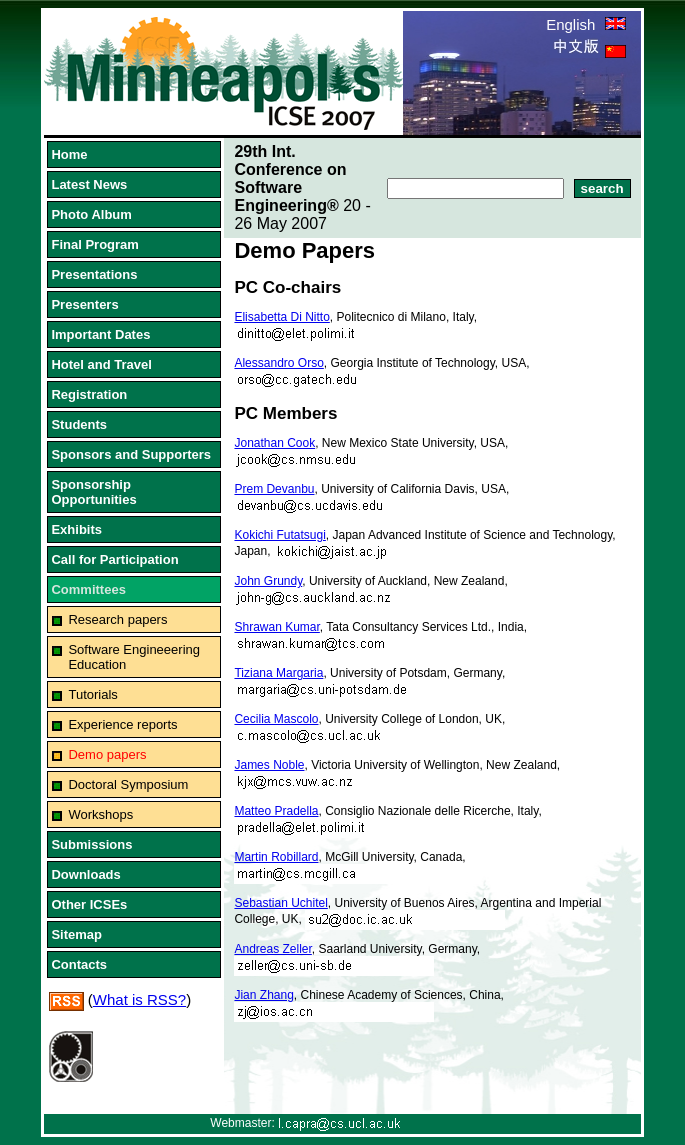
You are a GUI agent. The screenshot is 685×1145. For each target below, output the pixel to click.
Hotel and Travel (101, 364)
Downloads (85, 874)
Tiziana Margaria (278, 673)
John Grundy (268, 581)
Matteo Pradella (276, 811)
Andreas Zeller (272, 949)
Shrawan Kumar (276, 627)
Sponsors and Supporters (131, 454)
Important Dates (100, 334)
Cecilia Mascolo (276, 719)
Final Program (94, 244)
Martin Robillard (276, 857)
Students (79, 424)
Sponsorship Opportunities (93, 492)
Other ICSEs (89, 904)
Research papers (117, 619)
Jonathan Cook (274, 443)
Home (69, 154)
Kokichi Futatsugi (279, 535)
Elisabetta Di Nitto (281, 317)
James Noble (269, 765)
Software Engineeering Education (134, 657)
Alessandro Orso (278, 363)
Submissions (91, 844)
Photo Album (91, 214)
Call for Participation (114, 559)
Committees (88, 589)
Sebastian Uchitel (280, 903)
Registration (89, 394)
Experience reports (122, 724)
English (585, 24)
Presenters (84, 304)
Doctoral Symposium (128, 784)
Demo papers (107, 754)
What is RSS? (139, 999)
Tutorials (92, 694)
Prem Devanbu (274, 489)
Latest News (89, 184)
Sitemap (76, 934)
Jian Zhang (263, 995)
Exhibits (76, 529)
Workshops (100, 814)
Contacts (79, 964)
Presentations (94, 274)
